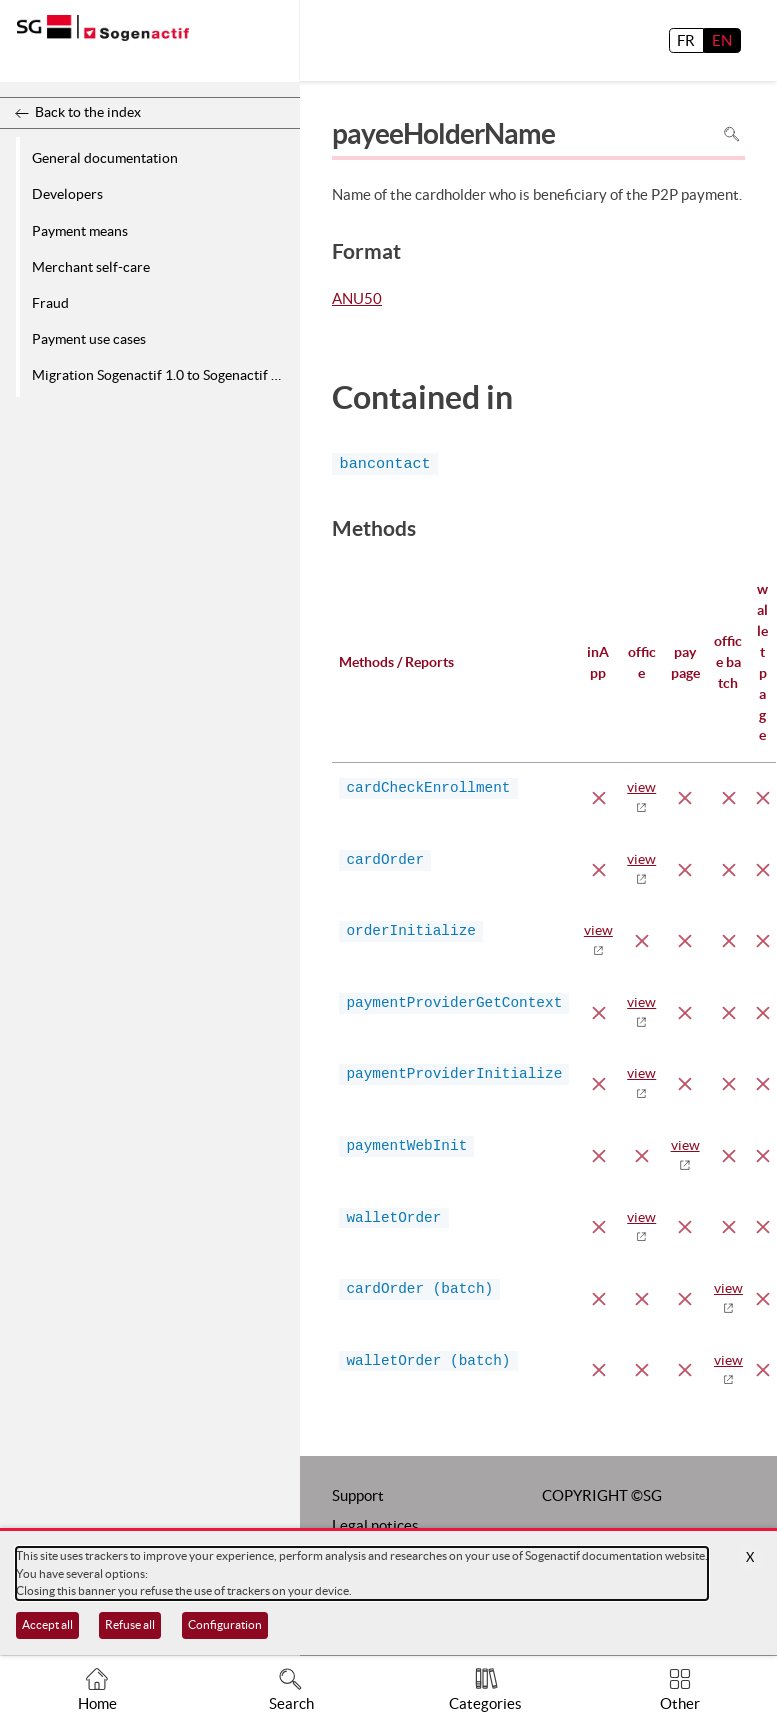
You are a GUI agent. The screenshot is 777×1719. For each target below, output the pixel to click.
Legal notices (375, 1525)
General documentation (105, 158)
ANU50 (357, 300)
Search (291, 1703)
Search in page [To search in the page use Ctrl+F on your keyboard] (731, 134)
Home (97, 1703)
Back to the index (88, 112)
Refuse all (130, 1624)
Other (680, 1703)
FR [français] (686, 40)
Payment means (80, 231)
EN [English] (722, 40)
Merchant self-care (91, 267)
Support (358, 1495)
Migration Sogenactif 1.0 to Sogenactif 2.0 (161, 375)
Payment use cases (89, 339)
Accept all (47, 1624)
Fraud (50, 303)
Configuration (225, 1624)
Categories (485, 1703)
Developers (67, 194)
